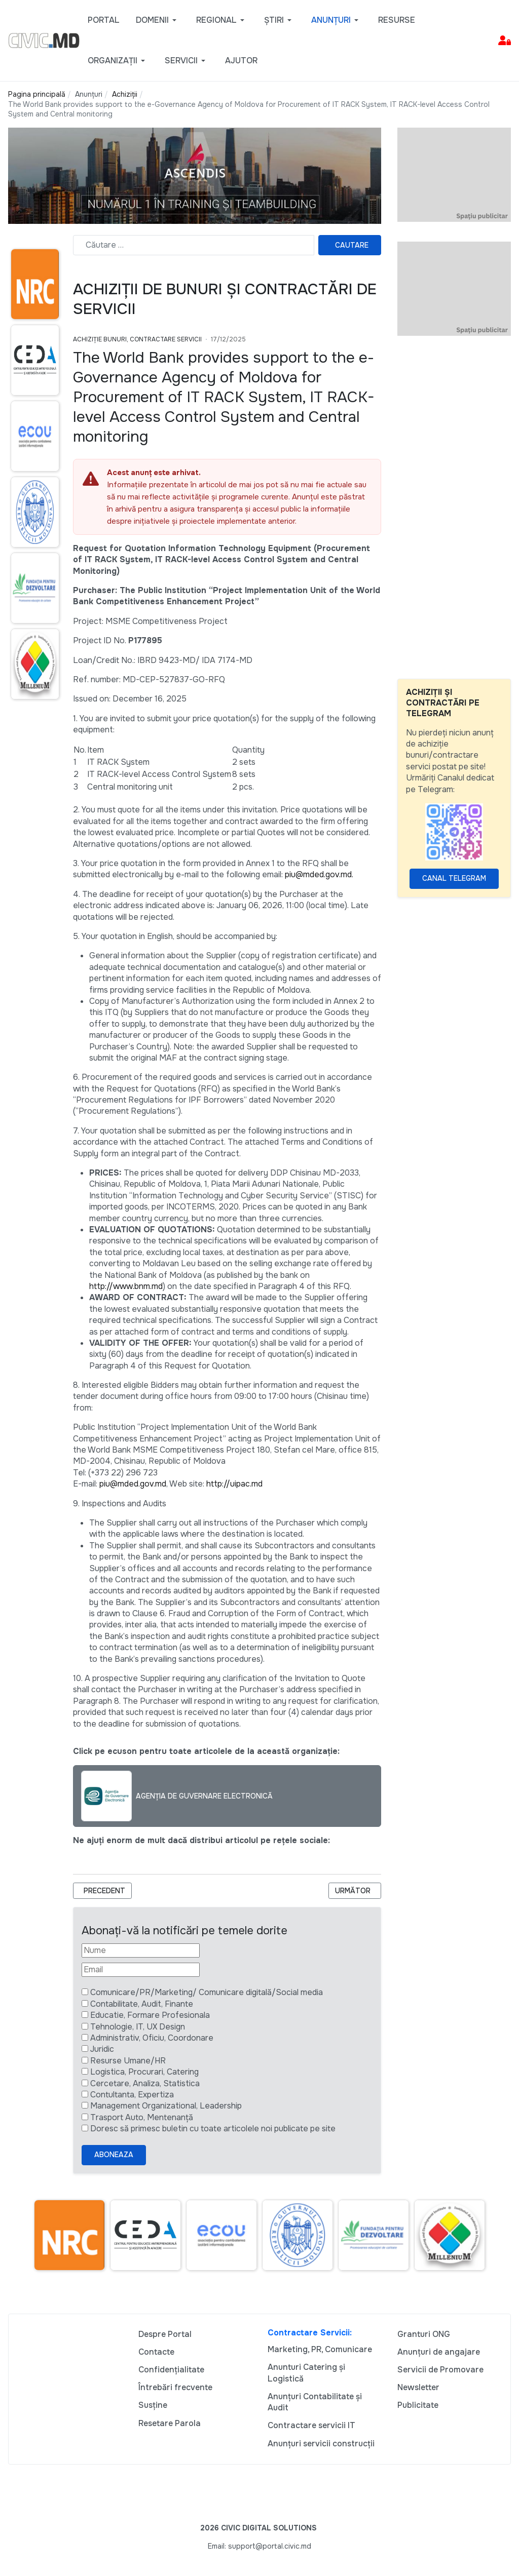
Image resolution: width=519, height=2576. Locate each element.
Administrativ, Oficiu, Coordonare (151, 2038)
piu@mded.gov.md (132, 1483)
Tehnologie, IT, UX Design (137, 2026)
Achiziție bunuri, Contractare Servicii (137, 339)
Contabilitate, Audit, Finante (141, 2004)
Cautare (351, 245)
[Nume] (141, 1950)
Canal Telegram (454, 878)
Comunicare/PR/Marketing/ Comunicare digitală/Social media (206, 1992)
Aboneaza (113, 2154)
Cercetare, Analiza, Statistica (145, 2083)
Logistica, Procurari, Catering (144, 2071)
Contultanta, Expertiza (132, 2094)
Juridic (102, 2049)
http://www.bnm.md (126, 1286)
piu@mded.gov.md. (319, 874)
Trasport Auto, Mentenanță (141, 2117)
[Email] (141, 1970)
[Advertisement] (454, 507)
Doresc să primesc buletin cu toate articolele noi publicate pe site (213, 2128)
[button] (158, 20)
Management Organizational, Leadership (166, 2105)
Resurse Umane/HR (128, 2060)
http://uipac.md (234, 1483)
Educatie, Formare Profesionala (150, 2015)
